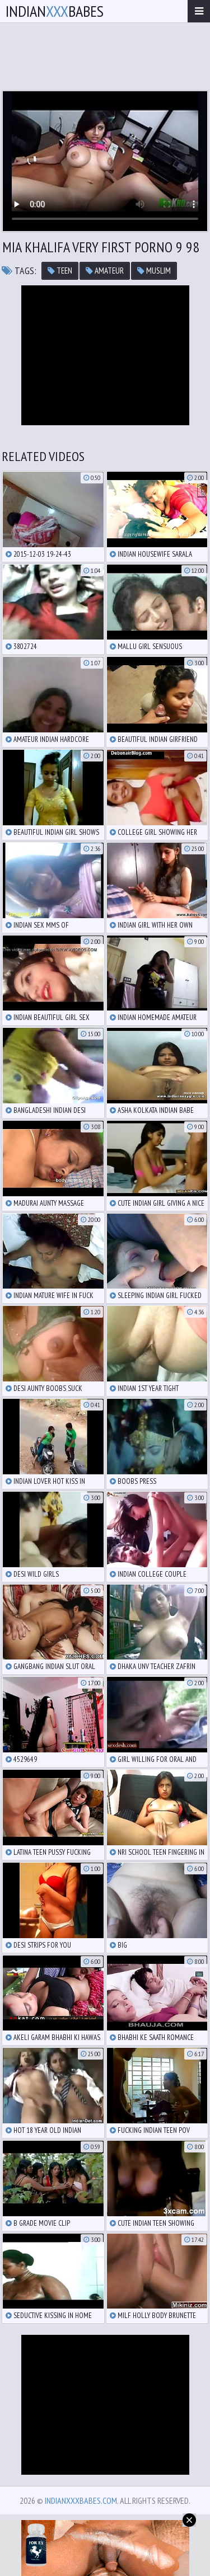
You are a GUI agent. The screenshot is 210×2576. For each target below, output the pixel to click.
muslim (154, 270)
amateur (105, 270)
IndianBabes (55, 11)
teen (60, 270)
